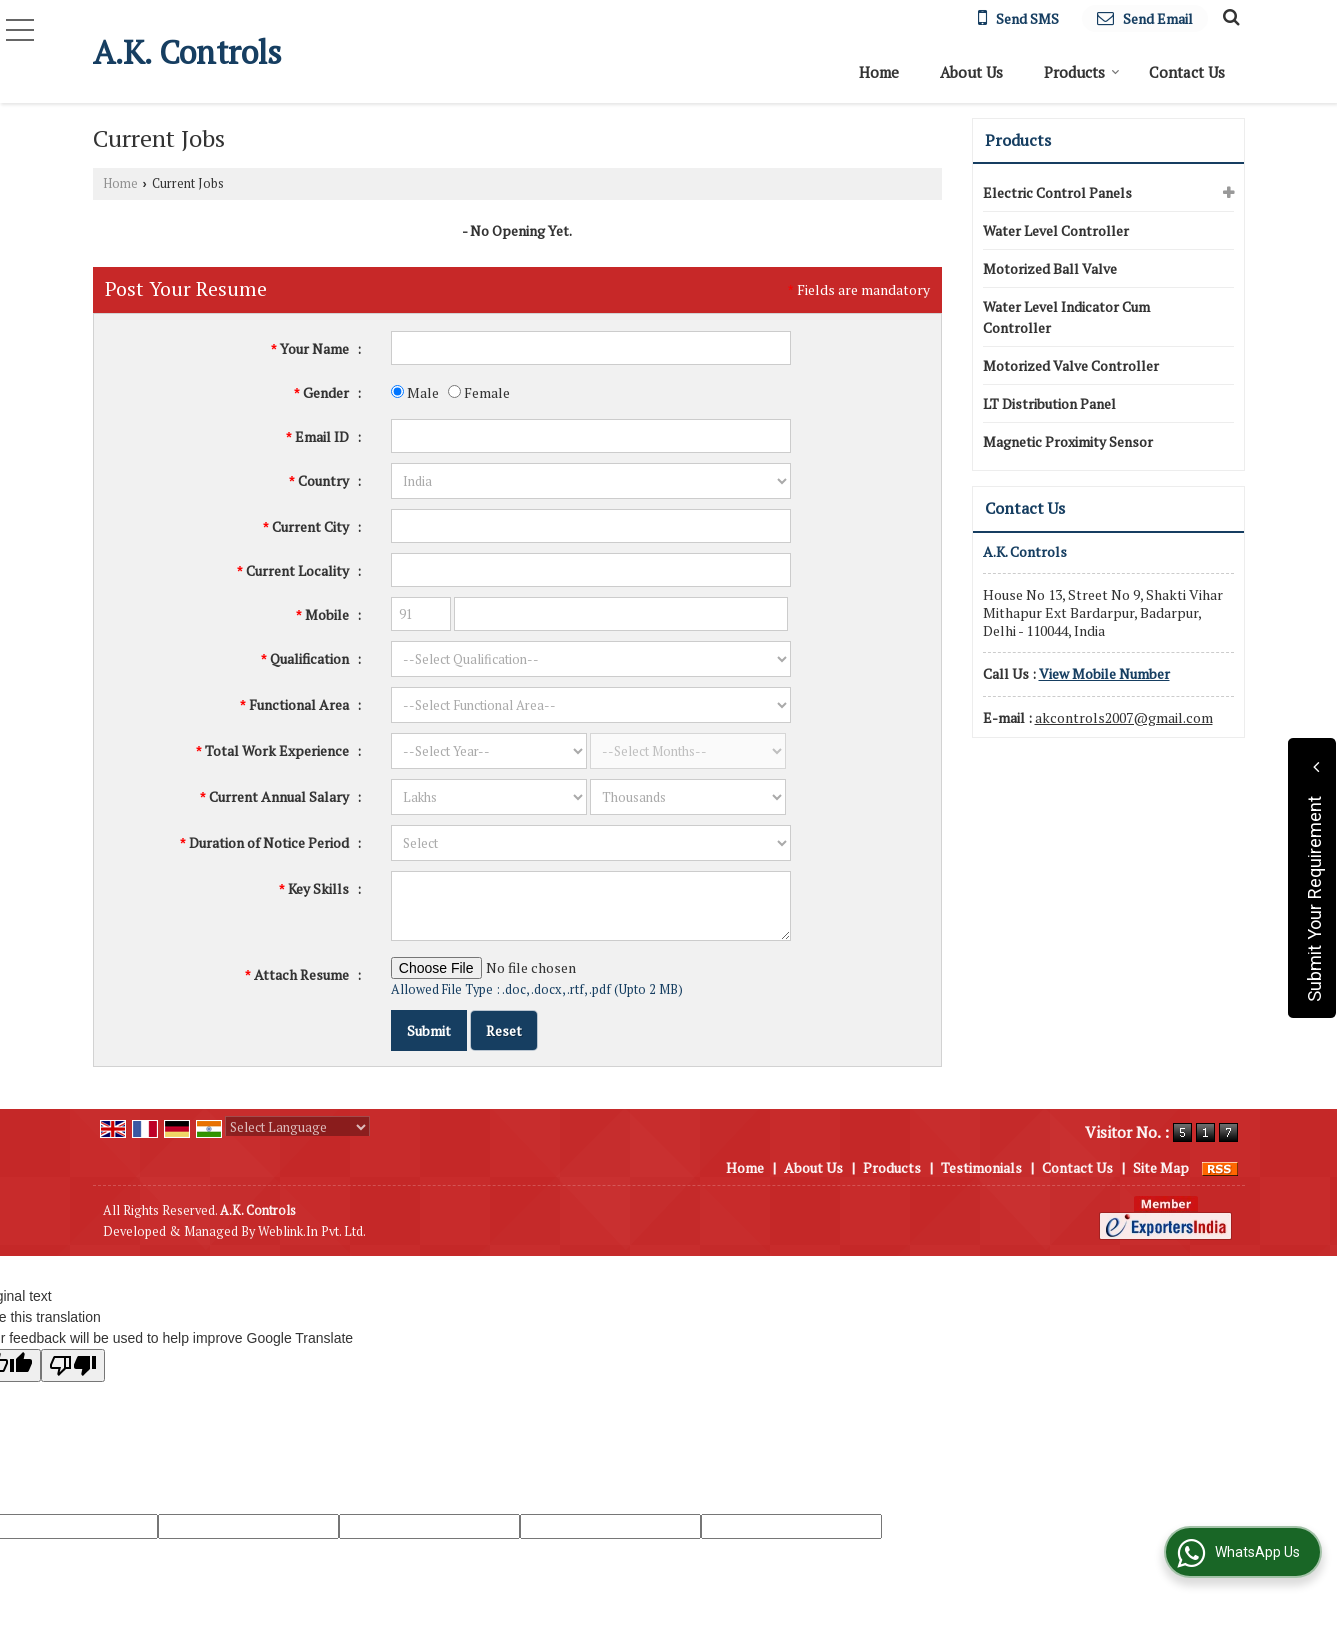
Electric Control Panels (1057, 192)
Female (479, 392)
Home (879, 72)
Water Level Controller (1056, 230)
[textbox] (591, 526)
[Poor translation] (73, 1365)
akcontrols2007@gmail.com (1124, 717)
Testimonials (981, 1167)
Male (415, 392)
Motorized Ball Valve (1050, 268)
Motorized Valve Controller (1071, 365)
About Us (971, 72)
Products (1082, 72)
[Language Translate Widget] (297, 1127)
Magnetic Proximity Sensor (1068, 441)
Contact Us (1187, 72)
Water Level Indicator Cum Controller (1066, 317)
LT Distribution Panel (1049, 403)
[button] (1104, 673)
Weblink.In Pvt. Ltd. (312, 1231)
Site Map (1161, 1167)
